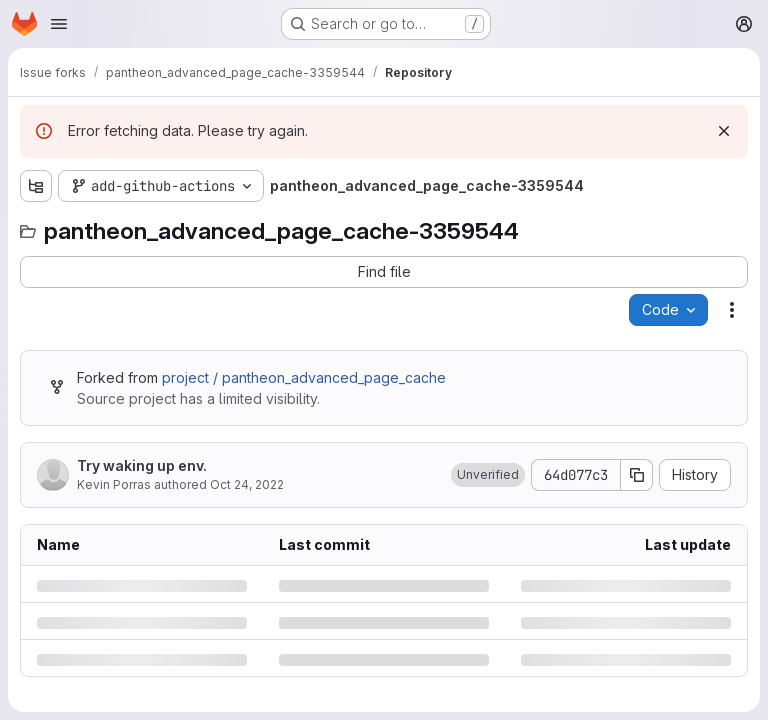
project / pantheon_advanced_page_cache (304, 377)
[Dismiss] (724, 131)
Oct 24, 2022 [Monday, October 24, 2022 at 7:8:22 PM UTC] (247, 484)
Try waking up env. (142, 465)
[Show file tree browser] (36, 186)
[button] (488, 475)
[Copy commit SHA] (637, 475)
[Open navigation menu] (59, 24)
